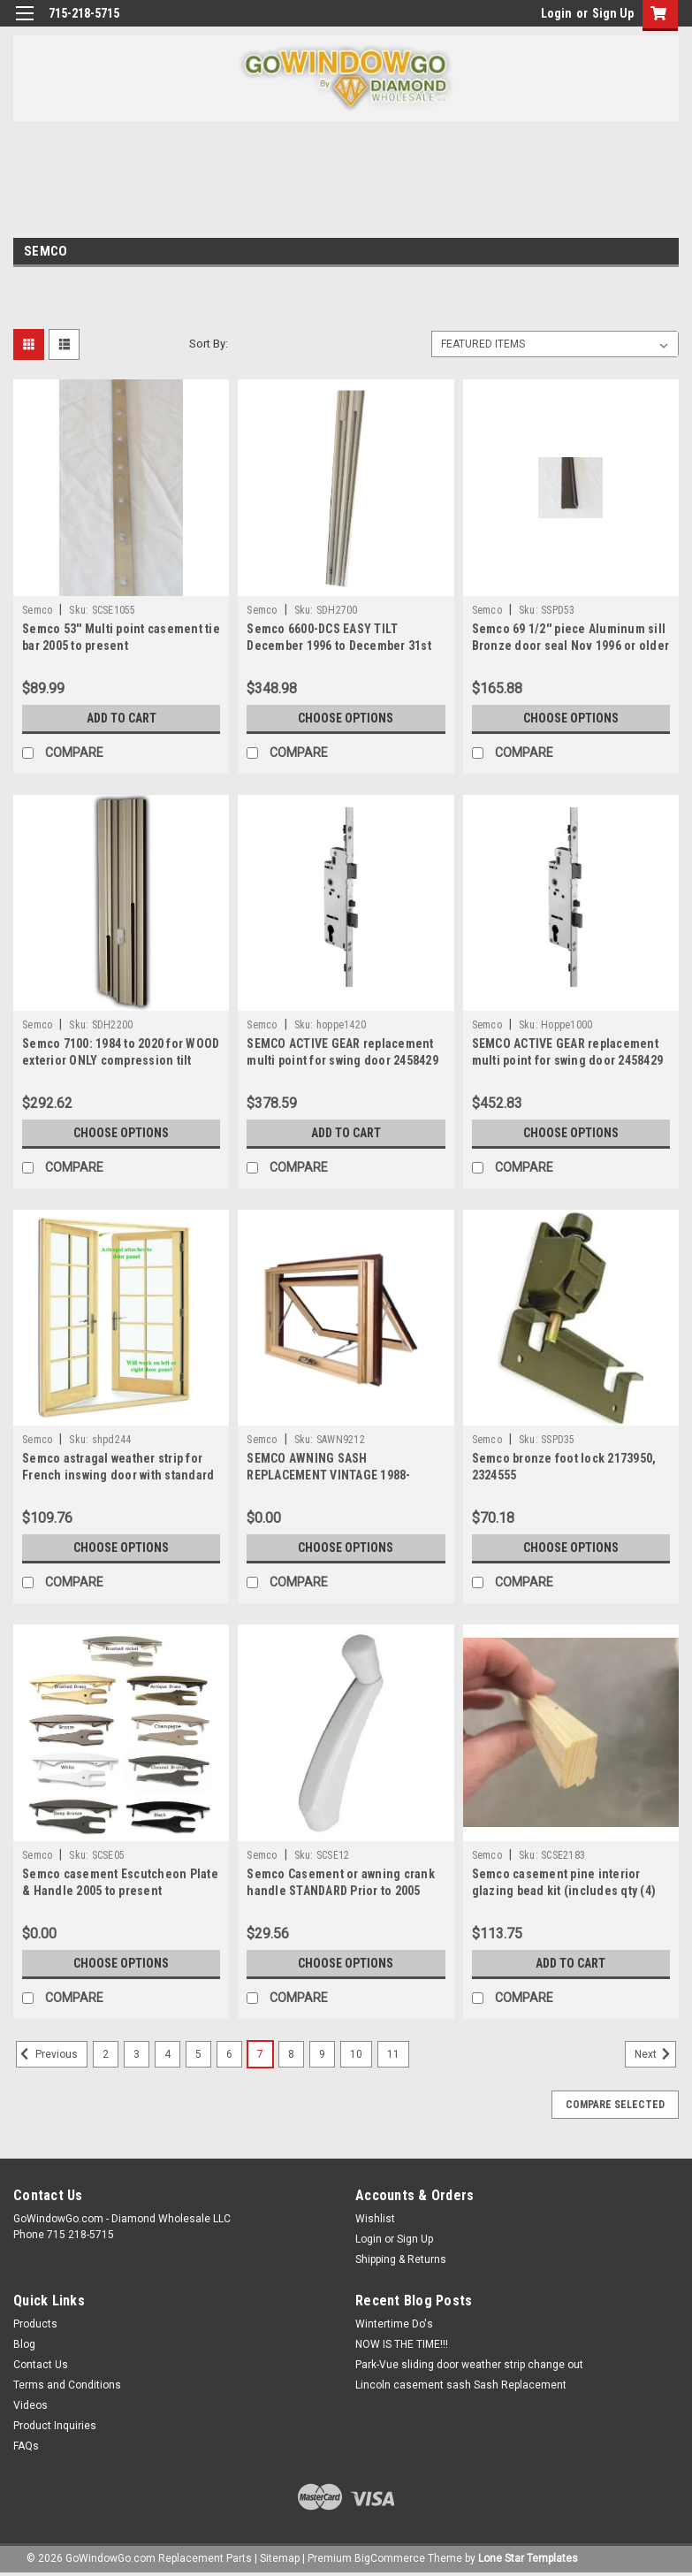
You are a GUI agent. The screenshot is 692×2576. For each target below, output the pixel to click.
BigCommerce (389, 2558)
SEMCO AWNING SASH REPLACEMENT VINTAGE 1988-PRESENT (328, 1475)
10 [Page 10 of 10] (356, 2054)
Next (655, 2054)
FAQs (26, 2446)
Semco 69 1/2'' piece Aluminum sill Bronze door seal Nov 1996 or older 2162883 (571, 645)
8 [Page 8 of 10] (291, 2054)
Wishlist (375, 2219)
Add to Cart (121, 718)
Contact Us (40, 2364)
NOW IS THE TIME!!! (401, 2344)
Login (556, 13)
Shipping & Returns (400, 2259)
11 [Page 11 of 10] (393, 2054)
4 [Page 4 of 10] (167, 2054)
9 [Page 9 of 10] (322, 2054)
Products (35, 2324)
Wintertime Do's (394, 2324)
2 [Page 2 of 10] (106, 2054)
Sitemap (280, 2558)
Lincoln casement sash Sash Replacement (461, 2385)
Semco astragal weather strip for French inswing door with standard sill (118, 1475)
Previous (47, 2054)
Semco (37, 610)
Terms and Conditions (67, 2385)
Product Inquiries (54, 2425)
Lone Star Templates (528, 2558)
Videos (30, 2405)
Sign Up (613, 13)
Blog (24, 2344)
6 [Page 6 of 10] (229, 2054)
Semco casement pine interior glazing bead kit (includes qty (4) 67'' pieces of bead (564, 1891)
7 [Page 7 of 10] (260, 2054)
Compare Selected (615, 2104)
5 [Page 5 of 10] (198, 2054)
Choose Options (345, 718)
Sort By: (208, 343)
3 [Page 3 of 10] (136, 2054)
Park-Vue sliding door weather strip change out (469, 2364)
